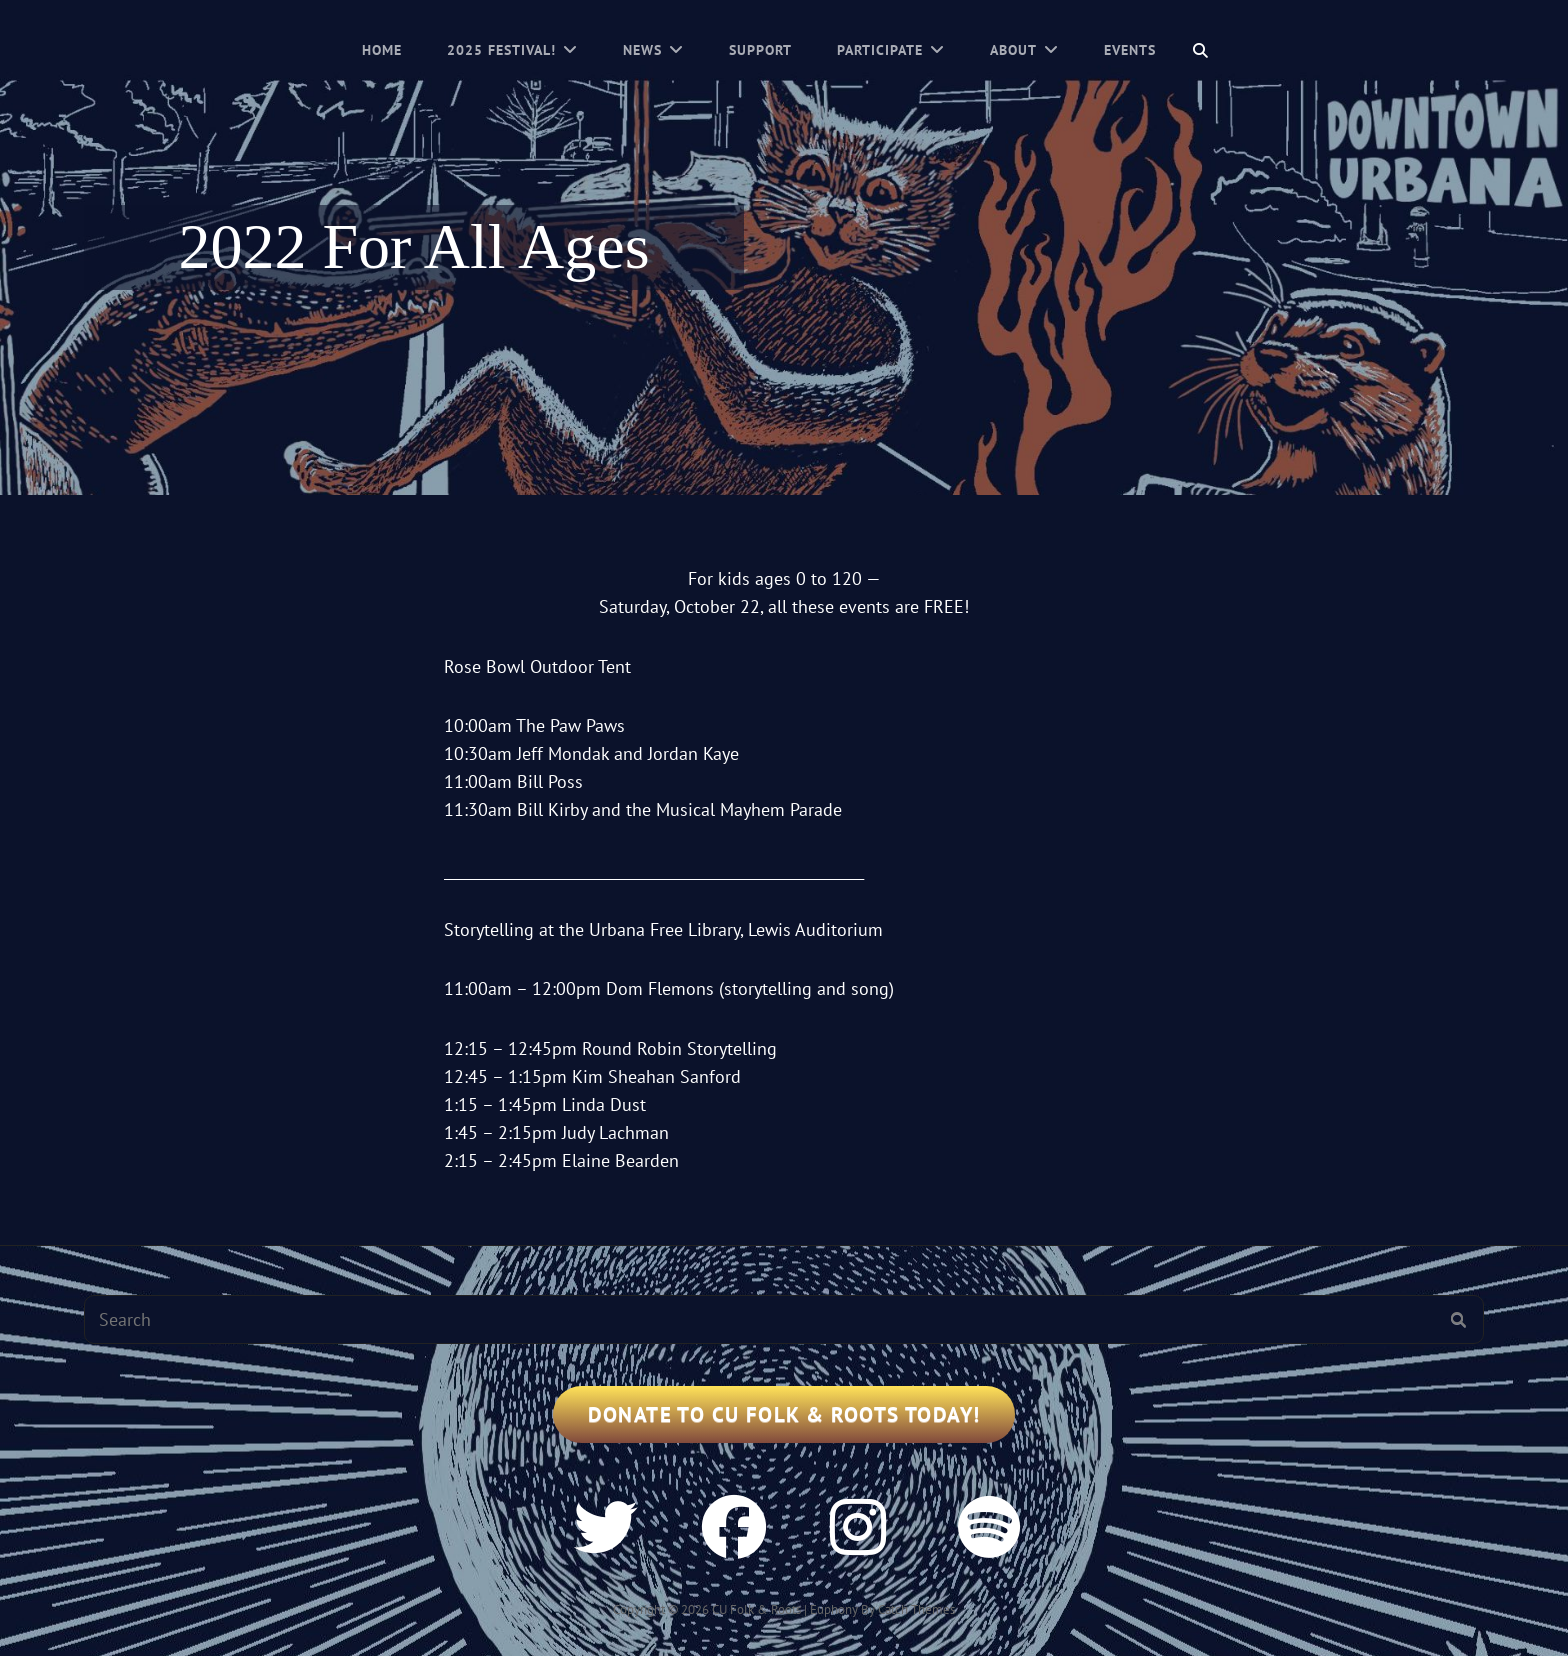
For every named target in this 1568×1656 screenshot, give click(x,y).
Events (1130, 50)
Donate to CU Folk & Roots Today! (784, 1414)
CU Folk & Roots (756, 1609)
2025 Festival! (501, 50)
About (1013, 50)
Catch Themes (916, 1609)
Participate (880, 50)
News (642, 50)
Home (382, 50)
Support (760, 50)
